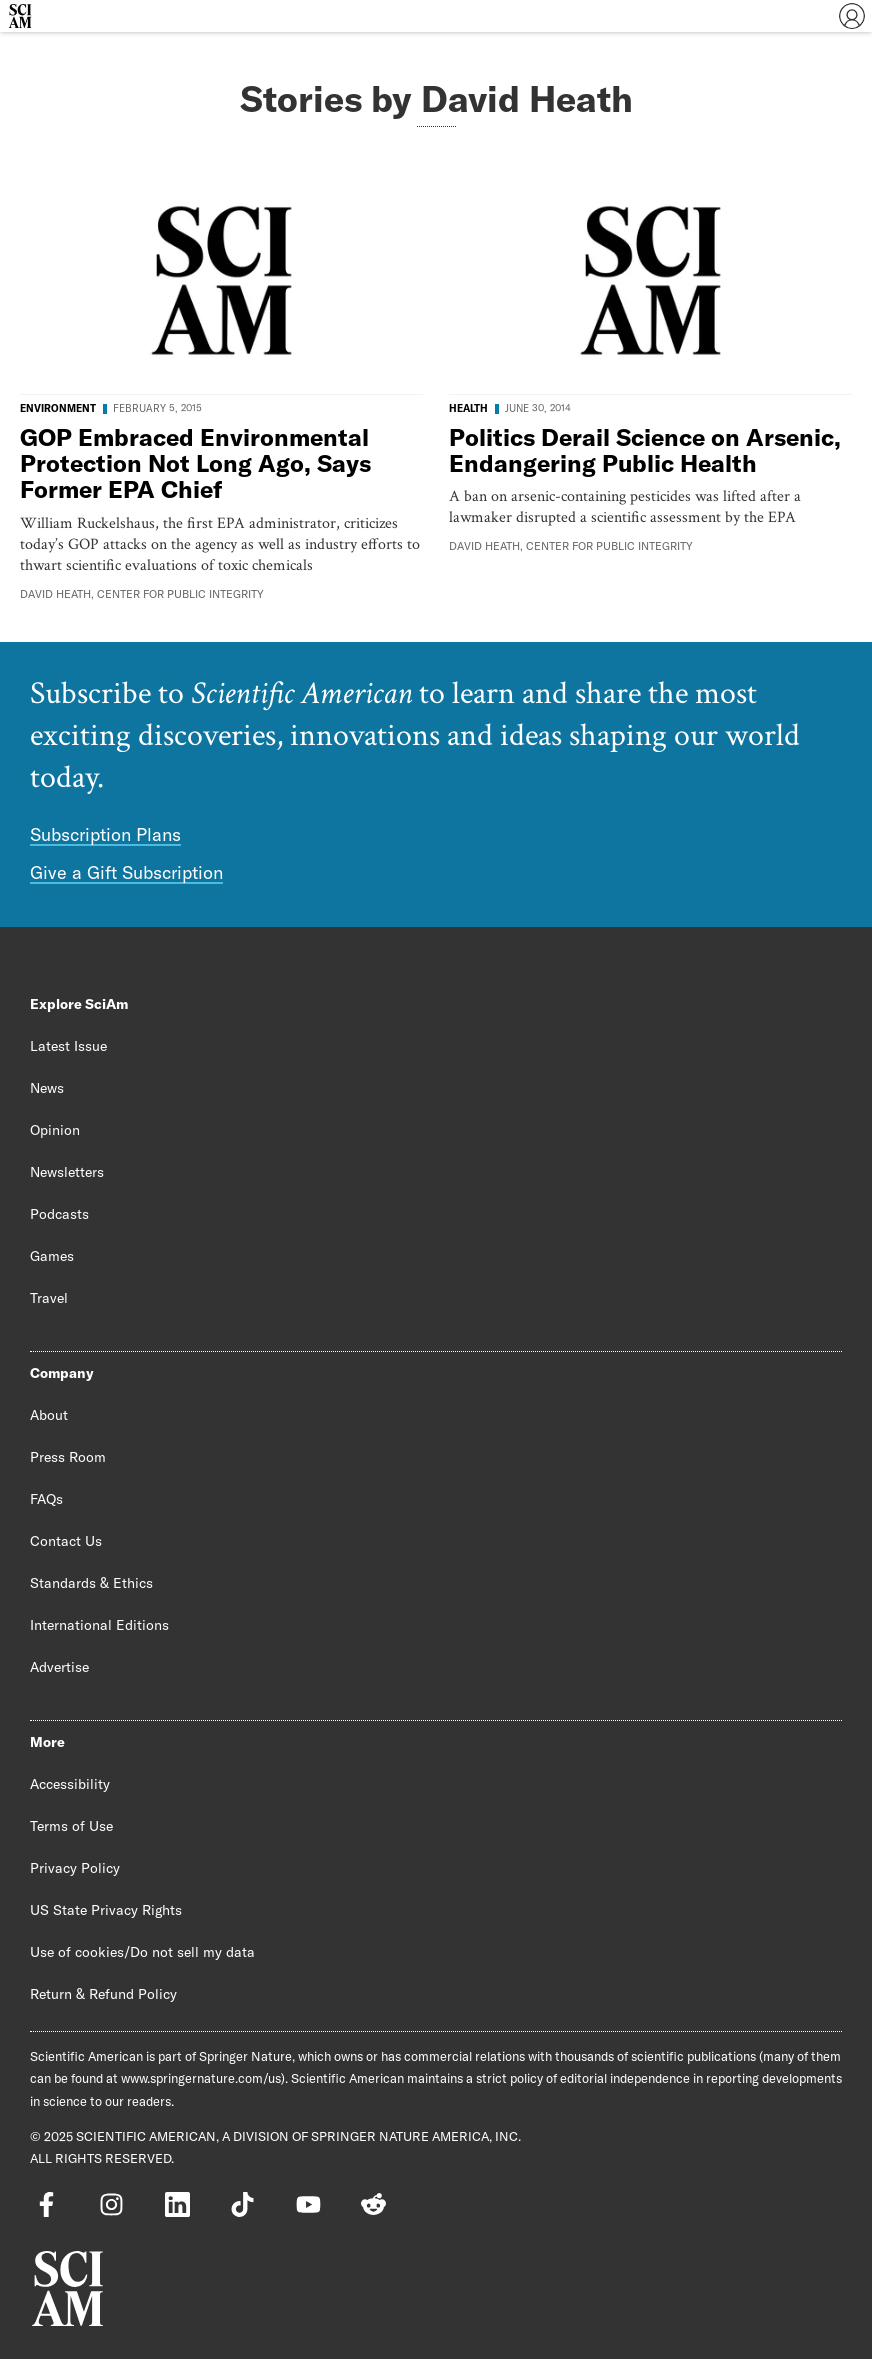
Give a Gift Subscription (126, 872)
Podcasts (59, 1214)
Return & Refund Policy (103, 1994)
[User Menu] (852, 16)
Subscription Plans (105, 834)
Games (52, 1256)
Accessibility (70, 1784)
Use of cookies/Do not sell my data (142, 1952)
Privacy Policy (75, 1868)
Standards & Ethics (91, 1583)
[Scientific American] (20, 16)
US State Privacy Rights (106, 1910)
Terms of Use (71, 1826)
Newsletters (67, 1172)
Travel (49, 1298)
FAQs (46, 1499)
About (49, 1415)
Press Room (68, 1457)
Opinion (55, 1130)
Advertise (59, 1667)
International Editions (99, 1625)
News (47, 1088)
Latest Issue (68, 1046)
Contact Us (66, 1541)
